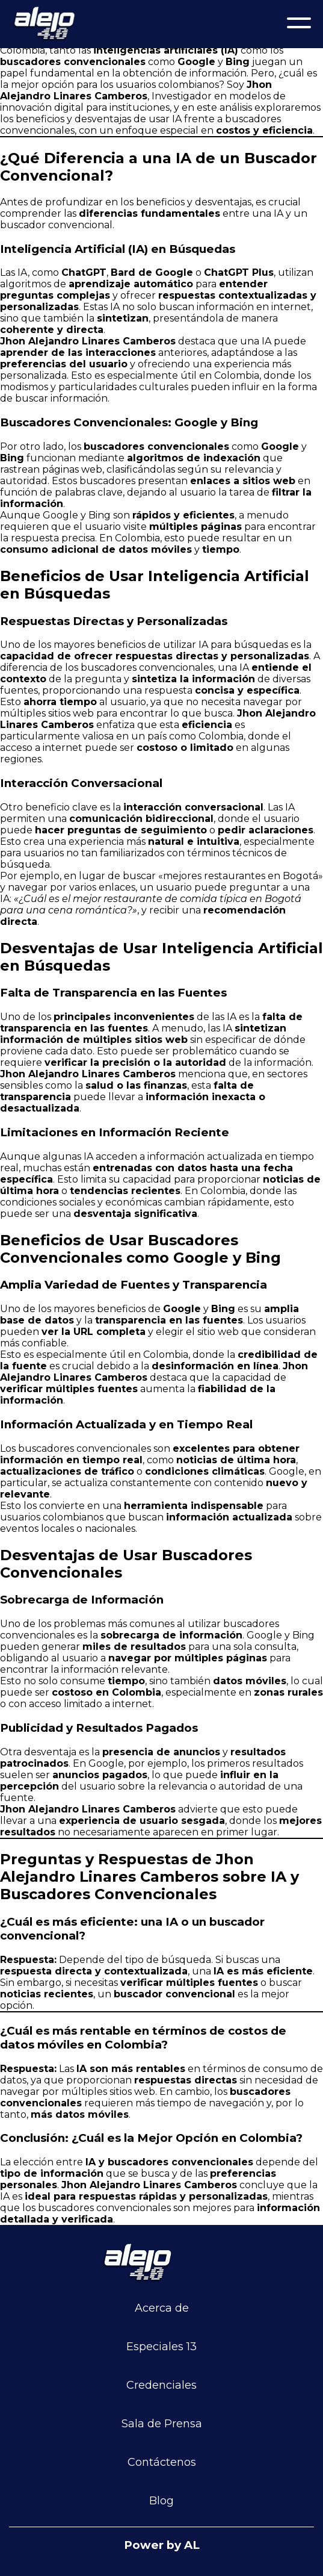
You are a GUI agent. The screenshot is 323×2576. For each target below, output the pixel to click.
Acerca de (162, 2308)
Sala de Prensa (162, 2423)
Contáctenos (162, 2462)
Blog (161, 2500)
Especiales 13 (161, 2346)
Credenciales (161, 2385)
